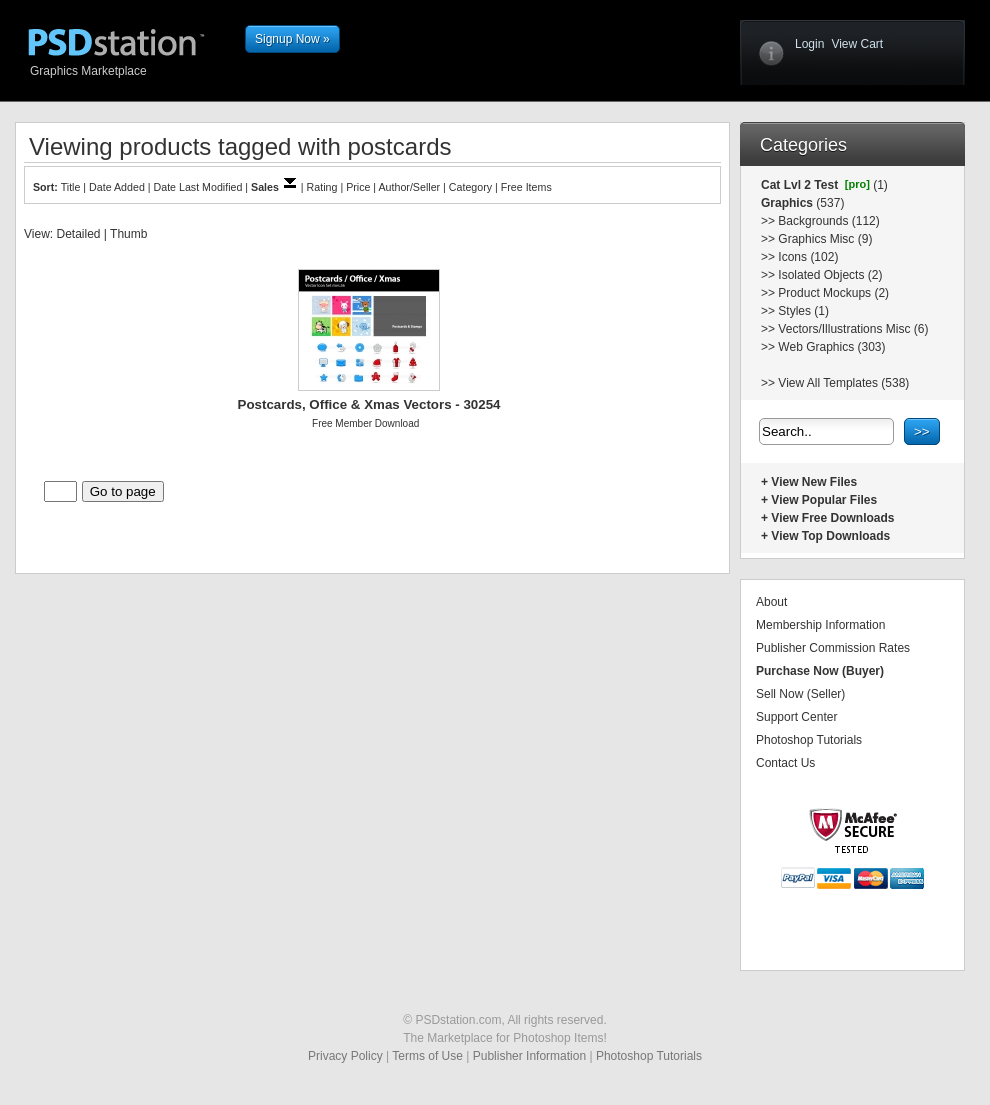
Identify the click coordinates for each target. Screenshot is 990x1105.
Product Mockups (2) (833, 293)
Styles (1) (803, 311)
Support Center (796, 717)
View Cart (857, 44)
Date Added (117, 187)
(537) (828, 203)
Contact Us (785, 763)
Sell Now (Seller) (800, 694)
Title (71, 187)
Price (358, 187)
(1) (879, 185)
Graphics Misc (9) (825, 239)
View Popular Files (824, 500)
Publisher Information (529, 1056)
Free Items (526, 187)
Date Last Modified (198, 187)
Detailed (78, 234)
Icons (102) (808, 257)
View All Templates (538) (843, 383)
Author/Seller (410, 187)
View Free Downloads (832, 518)
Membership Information (820, 625)
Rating (322, 187)
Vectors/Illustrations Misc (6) (853, 329)
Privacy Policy (345, 1056)
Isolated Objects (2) (830, 275)
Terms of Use (427, 1056)
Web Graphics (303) (831, 347)
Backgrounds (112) (828, 221)
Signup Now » (292, 39)
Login (809, 44)
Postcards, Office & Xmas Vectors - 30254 (369, 404)
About (771, 602)
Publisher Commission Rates (833, 648)
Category (470, 187)
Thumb (128, 234)
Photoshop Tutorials (809, 740)
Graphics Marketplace (132, 70)
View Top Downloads (830, 536)
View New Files (814, 482)
